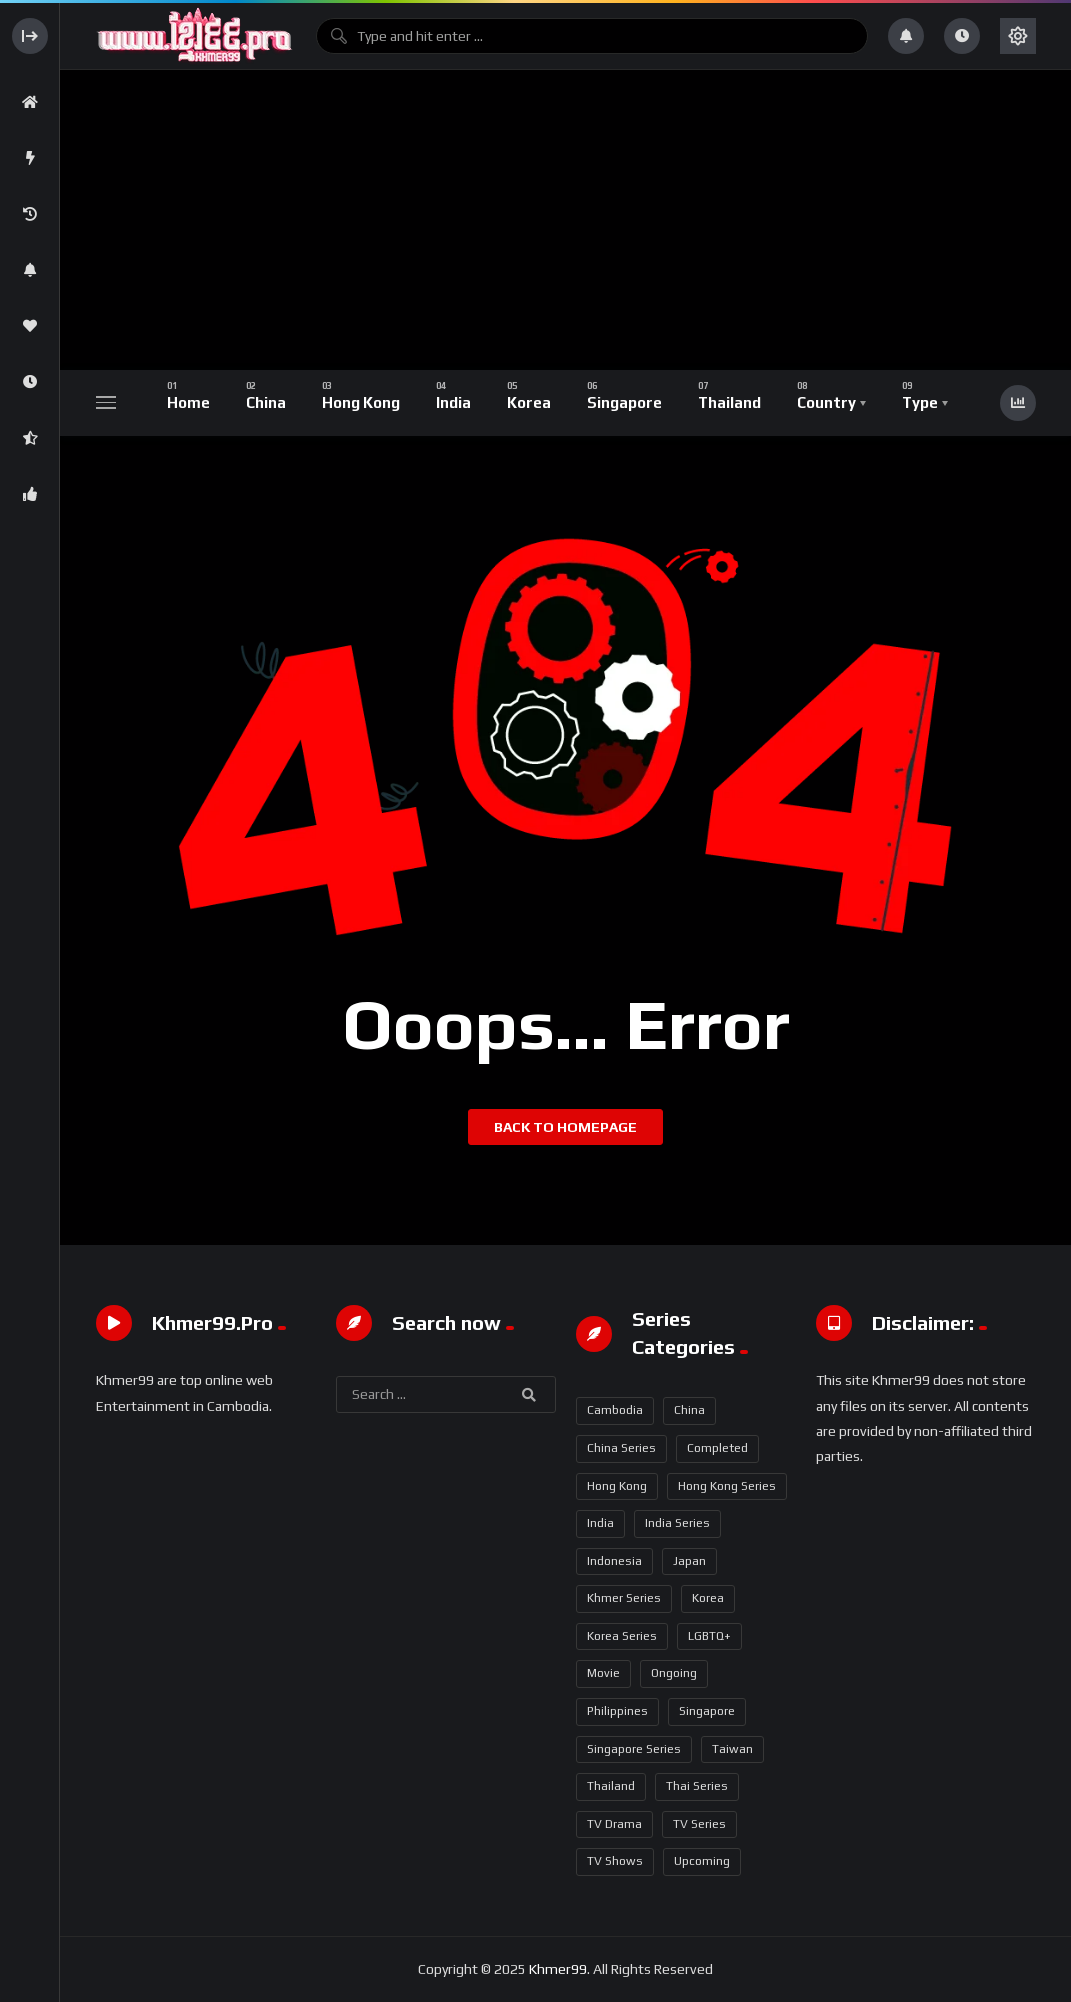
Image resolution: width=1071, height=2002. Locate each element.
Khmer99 (558, 1969)
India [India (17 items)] (600, 1523)
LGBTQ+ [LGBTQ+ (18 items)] (709, 1636)
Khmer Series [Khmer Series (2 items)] (624, 1598)
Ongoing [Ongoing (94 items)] (674, 1673)
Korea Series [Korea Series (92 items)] (622, 1636)
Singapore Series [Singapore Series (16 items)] (634, 1749)
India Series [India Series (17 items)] (677, 1523)
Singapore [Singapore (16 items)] (707, 1711)
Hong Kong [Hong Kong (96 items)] (617, 1486)
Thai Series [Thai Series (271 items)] (697, 1786)
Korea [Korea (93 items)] (708, 1598)
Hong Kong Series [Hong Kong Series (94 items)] (727, 1486)
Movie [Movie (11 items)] (603, 1673)
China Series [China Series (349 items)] (621, 1448)
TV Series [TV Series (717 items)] (699, 1824)
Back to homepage (565, 1127)
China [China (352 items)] (689, 1410)
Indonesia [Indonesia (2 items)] (614, 1561)
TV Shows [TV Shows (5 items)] (615, 1861)
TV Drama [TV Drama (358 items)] (614, 1824)
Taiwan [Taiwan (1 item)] (732, 1749)
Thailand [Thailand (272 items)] (611, 1786)
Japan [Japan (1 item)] (689, 1561)
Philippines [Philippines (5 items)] (617, 1711)
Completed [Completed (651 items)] (717, 1448)
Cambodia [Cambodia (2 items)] (615, 1410)
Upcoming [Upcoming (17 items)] (702, 1861)
